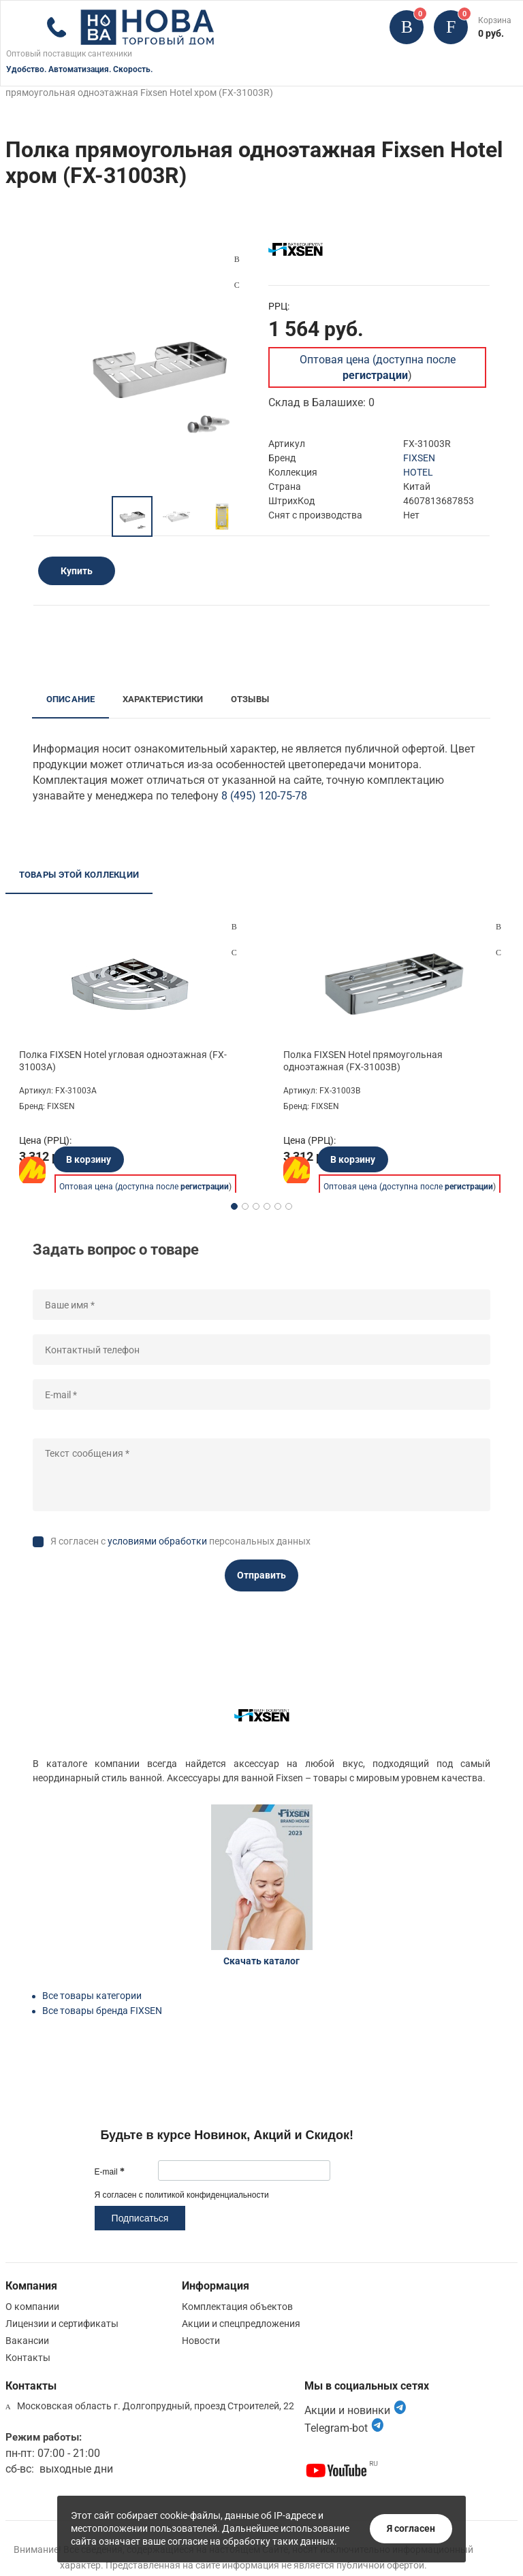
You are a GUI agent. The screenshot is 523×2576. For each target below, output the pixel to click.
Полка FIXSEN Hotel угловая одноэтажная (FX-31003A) (123, 1060)
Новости (201, 2340)
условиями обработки (157, 1541)
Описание (70, 699)
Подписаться (140, 2218)
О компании (32, 2306)
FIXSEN (419, 457)
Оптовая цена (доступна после (144, 1186)
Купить (77, 570)
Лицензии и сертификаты (61, 2323)
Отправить (261, 1575)
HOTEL (418, 472)
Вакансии (27, 2340)
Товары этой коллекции (79, 875)
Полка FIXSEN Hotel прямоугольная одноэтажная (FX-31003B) (363, 1060)
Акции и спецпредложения (241, 2323)
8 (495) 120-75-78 (264, 795)
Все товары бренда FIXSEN (102, 2010)
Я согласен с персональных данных (180, 1541)
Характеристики (163, 699)
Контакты (27, 2357)
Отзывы (250, 699)
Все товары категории (92, 1995)
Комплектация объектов (237, 2306)
